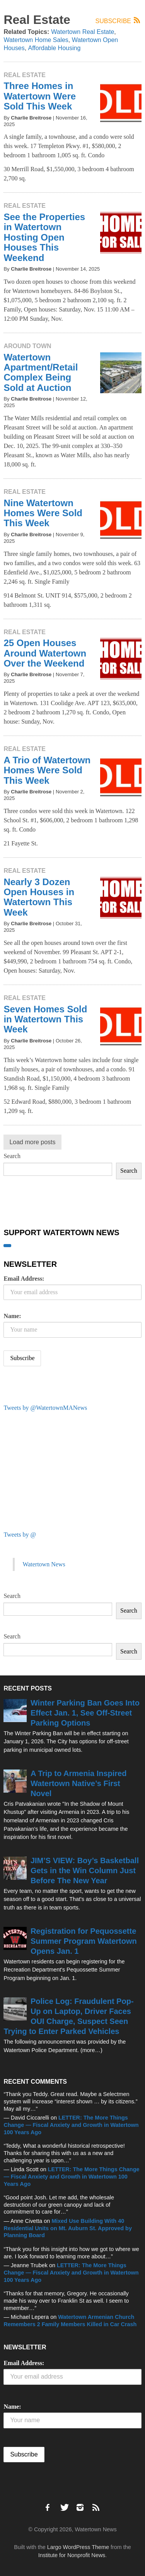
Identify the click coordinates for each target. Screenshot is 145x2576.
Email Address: (23, 1278)
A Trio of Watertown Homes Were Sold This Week (46, 770)
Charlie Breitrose (31, 118)
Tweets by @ (19, 1534)
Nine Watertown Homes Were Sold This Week (42, 513)
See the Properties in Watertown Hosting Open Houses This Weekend (44, 237)
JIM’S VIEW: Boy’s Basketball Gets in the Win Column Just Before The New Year (85, 1870)
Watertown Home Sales (35, 40)
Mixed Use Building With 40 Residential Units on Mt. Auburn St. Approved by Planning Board (67, 2228)
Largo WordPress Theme (78, 2547)
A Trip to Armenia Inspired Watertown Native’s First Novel (79, 1783)
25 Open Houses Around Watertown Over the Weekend (44, 653)
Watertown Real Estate (82, 32)
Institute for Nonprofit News (72, 2555)
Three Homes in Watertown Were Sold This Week (39, 96)
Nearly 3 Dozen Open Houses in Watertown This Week (38, 897)
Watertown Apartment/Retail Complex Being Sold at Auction (40, 372)
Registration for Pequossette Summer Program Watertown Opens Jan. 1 (84, 1941)
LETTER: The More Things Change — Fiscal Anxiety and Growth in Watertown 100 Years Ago (70, 2125)
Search (11, 1156)
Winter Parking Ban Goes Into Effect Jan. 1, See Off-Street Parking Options (85, 1713)
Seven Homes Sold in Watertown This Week (45, 1019)
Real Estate (24, 75)
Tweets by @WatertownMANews (45, 1407)
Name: (12, 1316)
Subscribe (119, 20)
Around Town (27, 346)
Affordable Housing (54, 48)
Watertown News (43, 1564)
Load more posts (32, 1142)
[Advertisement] (61, 1470)
